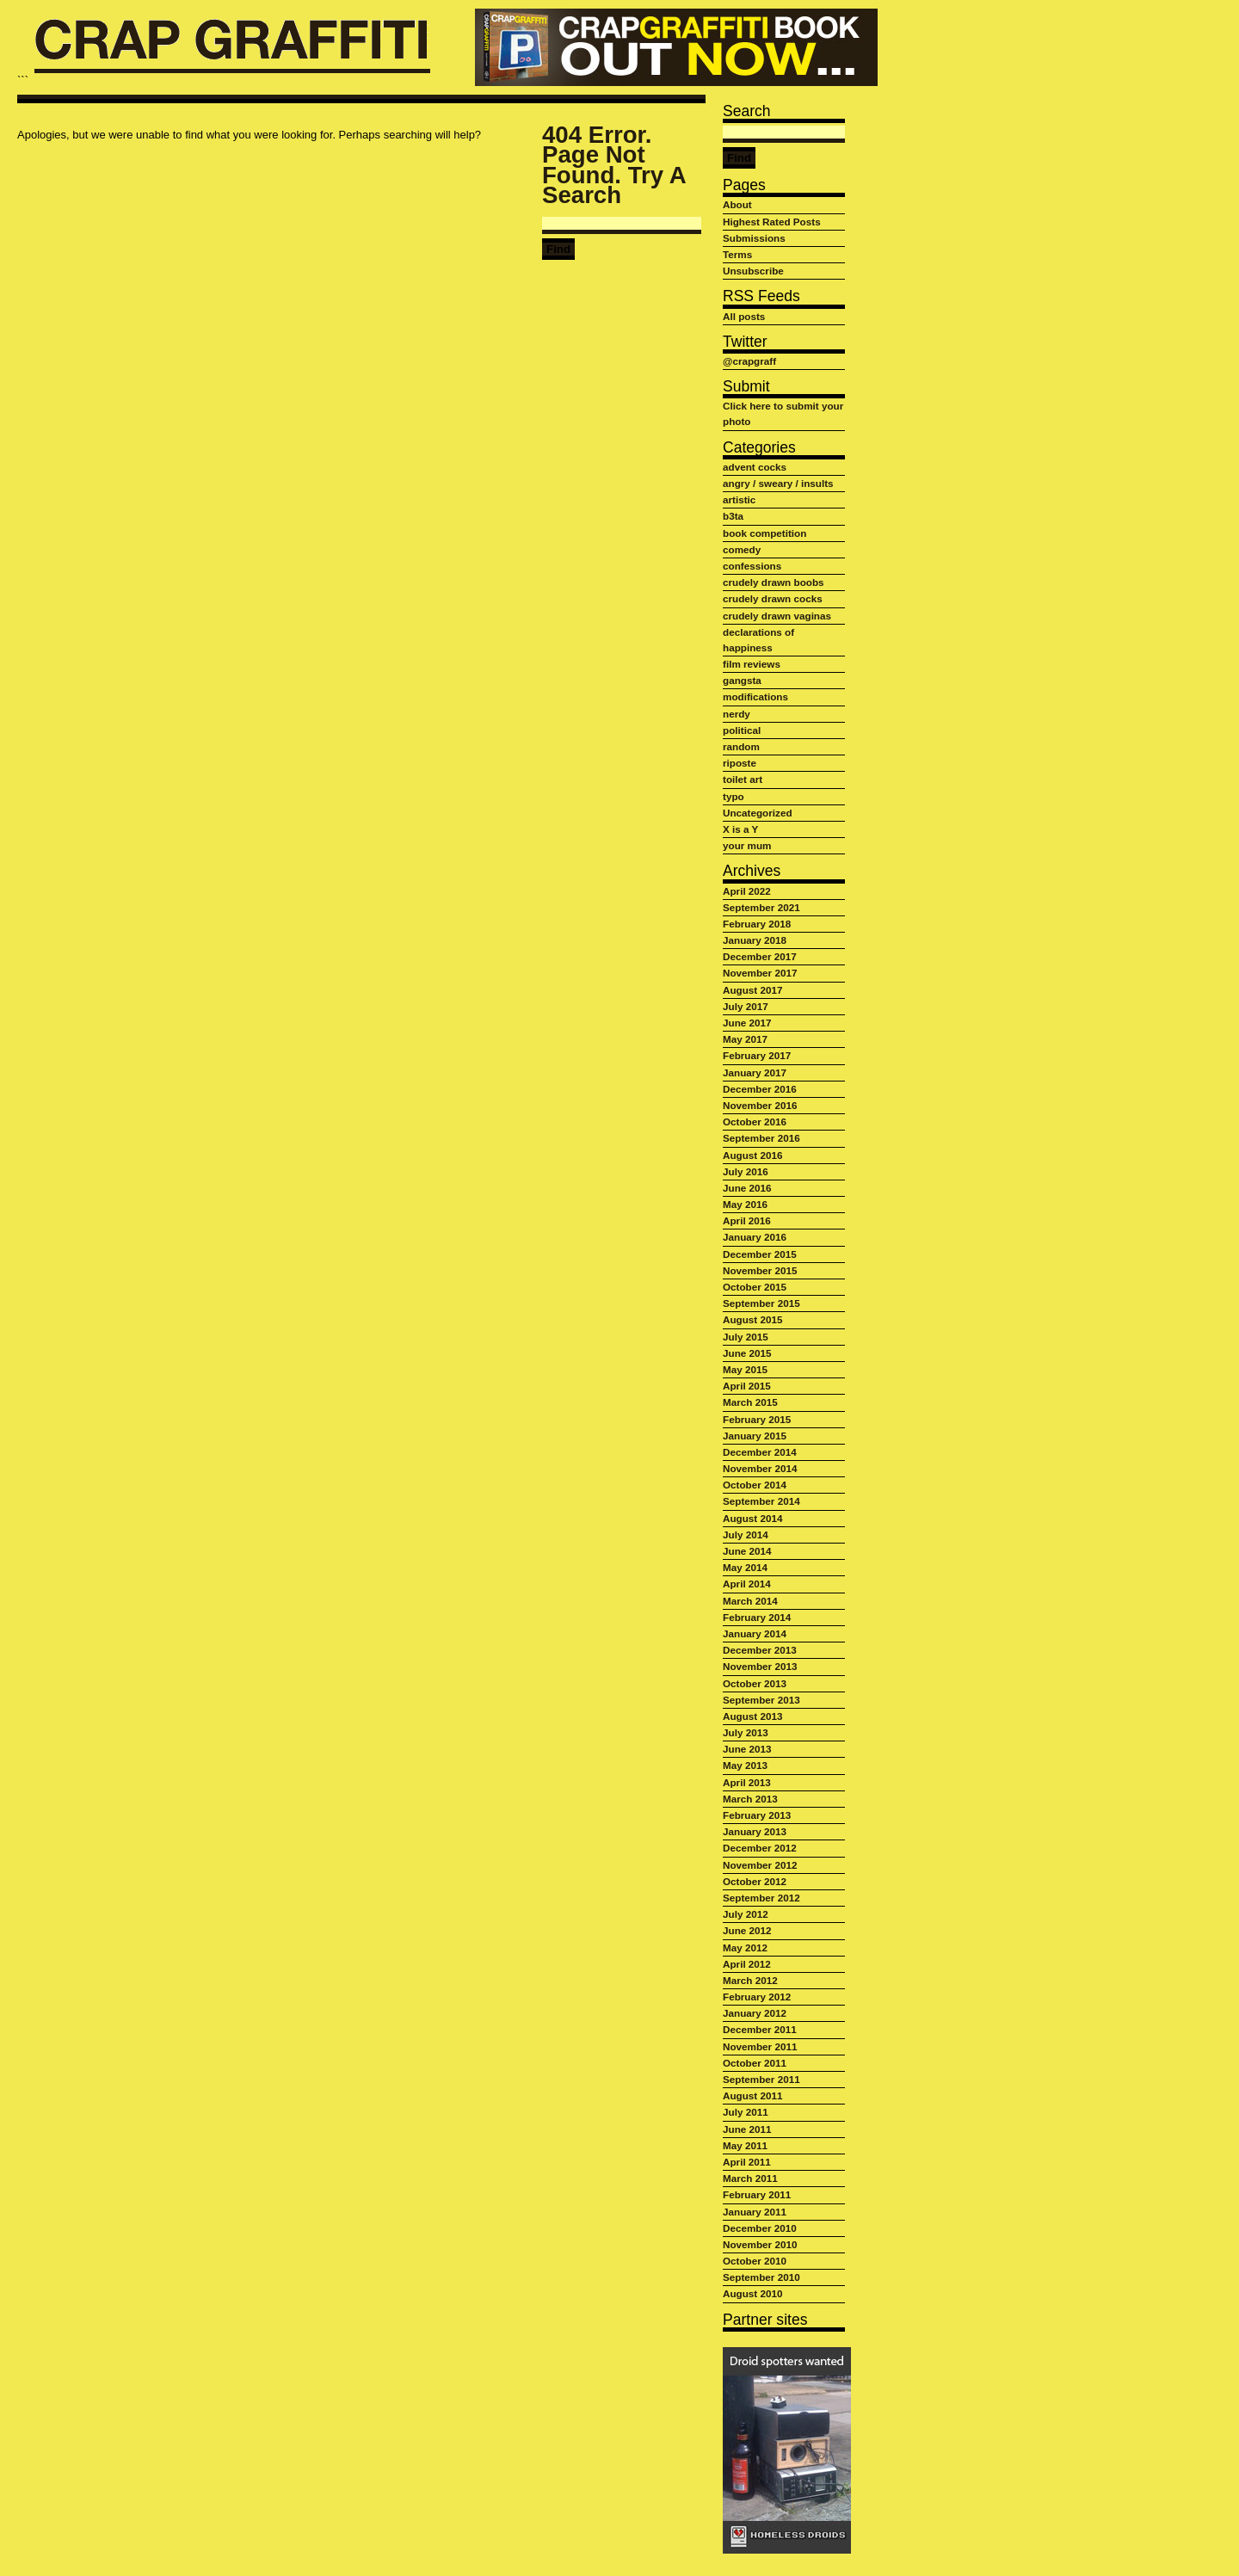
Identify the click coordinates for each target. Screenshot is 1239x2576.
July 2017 (745, 1006)
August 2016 (753, 1155)
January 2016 (754, 1236)
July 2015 (745, 1336)
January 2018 (754, 940)
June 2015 (747, 1353)
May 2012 (745, 1947)
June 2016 (747, 1187)
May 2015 (745, 1369)
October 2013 (754, 1683)
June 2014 (747, 1550)
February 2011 (757, 2194)
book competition (764, 533)
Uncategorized (757, 812)
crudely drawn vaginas (777, 615)
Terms (737, 254)
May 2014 (745, 1567)
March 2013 (750, 1798)
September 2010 (761, 2277)
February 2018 (757, 923)
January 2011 (754, 2211)
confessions (752, 565)
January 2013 (754, 1831)
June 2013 (747, 1748)
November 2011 (760, 2046)
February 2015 (757, 1419)
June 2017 (747, 1022)
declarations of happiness (758, 639)
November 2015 (760, 1270)
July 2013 (745, 1732)
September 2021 (761, 907)
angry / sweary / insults (778, 483)
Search (747, 111)
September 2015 (761, 1303)
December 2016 (760, 1088)
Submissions (754, 237)
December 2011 (760, 2029)
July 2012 (745, 1914)
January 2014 (754, 1633)
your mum (747, 845)
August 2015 (753, 1319)
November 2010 (760, 2244)
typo (733, 796)
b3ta (733, 515)
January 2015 (754, 1435)
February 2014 (757, 1617)
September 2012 (761, 1897)
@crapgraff (749, 361)
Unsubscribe (753, 270)
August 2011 (753, 2095)
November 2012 (760, 1864)
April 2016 (747, 1220)
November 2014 (760, 1468)
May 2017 (745, 1039)
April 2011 (747, 2161)
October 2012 (754, 1881)
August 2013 (753, 1716)
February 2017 (757, 1055)
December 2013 (760, 1649)
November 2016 (760, 1105)
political (742, 730)
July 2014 (745, 1534)
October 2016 (754, 1121)
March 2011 (750, 2178)
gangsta (742, 680)
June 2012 (747, 1930)
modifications (755, 696)
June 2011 (747, 2129)
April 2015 (747, 1385)
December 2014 (760, 1451)
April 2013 (747, 1782)
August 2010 (753, 2293)
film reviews (751, 663)
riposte (739, 762)
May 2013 (745, 1765)
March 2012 (750, 1980)
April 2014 (747, 1583)
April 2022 (747, 891)
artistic (739, 499)
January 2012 (754, 2012)
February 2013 (757, 1815)
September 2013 (761, 1699)
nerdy (736, 713)
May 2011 (745, 2145)
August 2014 (753, 1518)
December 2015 (760, 1254)
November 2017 (760, 972)
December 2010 (760, 2228)
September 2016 (761, 1137)
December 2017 (760, 956)
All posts (744, 316)
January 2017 (754, 1072)
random (741, 746)
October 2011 (754, 2062)
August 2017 (753, 989)
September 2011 (761, 2079)
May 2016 (745, 1204)
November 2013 (760, 1666)
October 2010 (754, 2260)
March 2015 (750, 1402)
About (737, 204)
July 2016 (745, 1171)
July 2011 (745, 2111)
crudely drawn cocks (773, 598)
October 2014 (754, 1484)
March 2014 (750, 1600)
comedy (742, 549)
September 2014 (761, 1501)
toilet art (742, 779)
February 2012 (757, 1996)
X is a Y (740, 829)
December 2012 (760, 1847)
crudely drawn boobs (773, 582)
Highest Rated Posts (772, 221)
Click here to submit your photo (783, 413)
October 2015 (754, 1286)
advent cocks (754, 466)
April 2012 (747, 1963)
